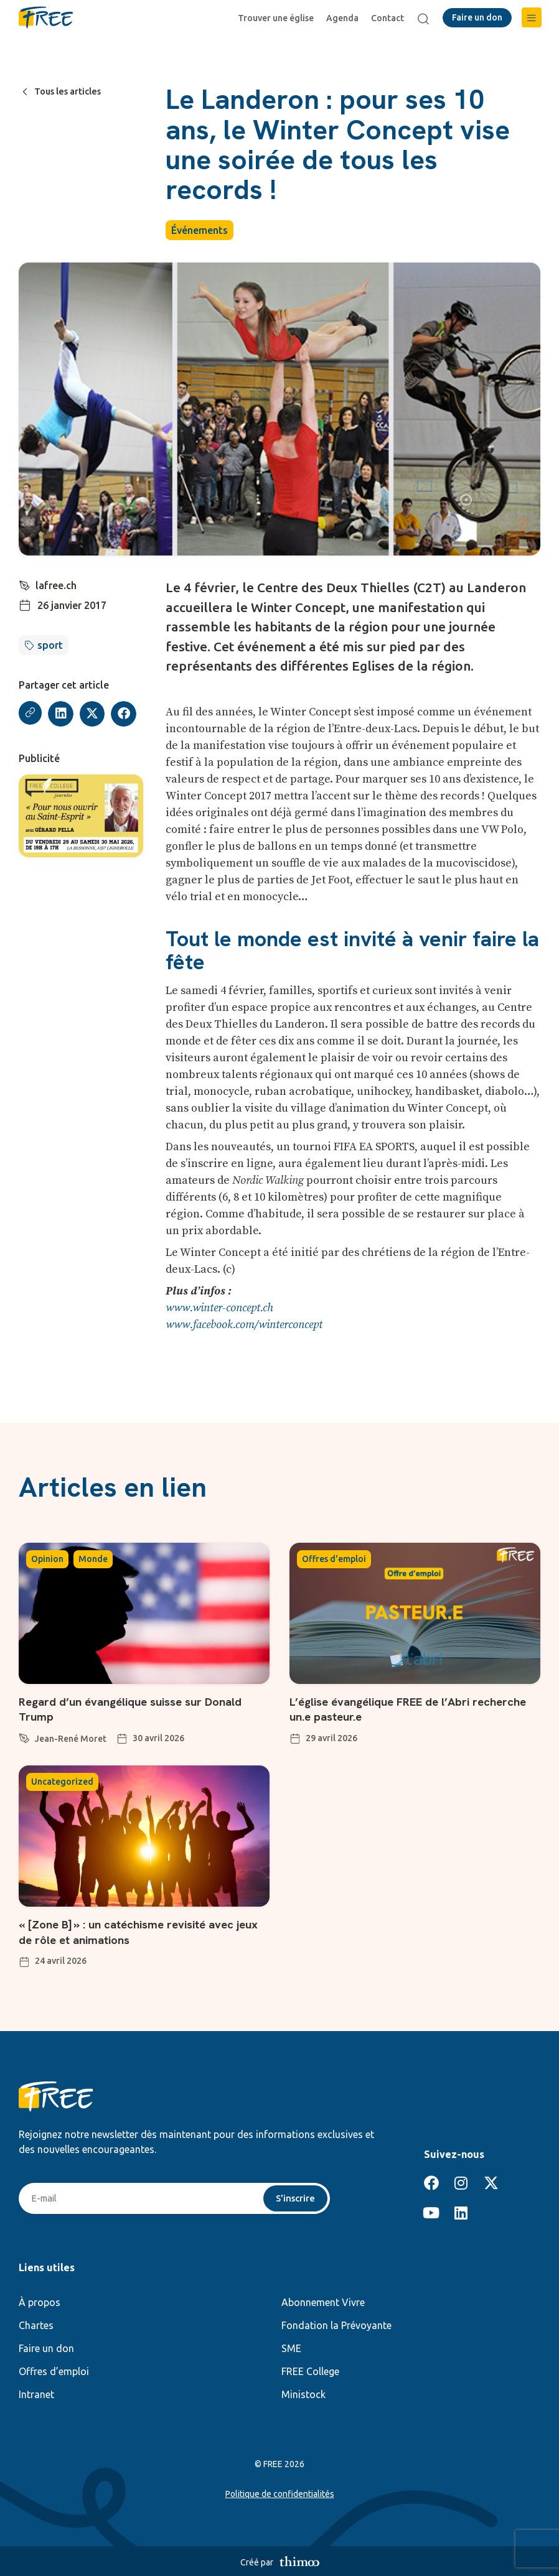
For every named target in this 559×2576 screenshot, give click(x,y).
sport (50, 645)
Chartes (36, 2324)
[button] (532, 17)
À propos (39, 2301)
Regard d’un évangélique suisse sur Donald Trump (140, 1708)
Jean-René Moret (70, 1738)
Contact (389, 18)
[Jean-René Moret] (24, 1735)
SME (291, 2347)
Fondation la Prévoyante (336, 2324)
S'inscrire (294, 2196)
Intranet (36, 2393)
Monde (93, 1559)
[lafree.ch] (25, 584)
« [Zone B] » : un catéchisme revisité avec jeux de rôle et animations (136, 1930)
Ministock (303, 2393)
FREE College (310, 2370)
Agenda (345, 18)
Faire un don (46, 2347)
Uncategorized (62, 1781)
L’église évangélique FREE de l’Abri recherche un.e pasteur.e (387, 1708)
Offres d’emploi (54, 2370)
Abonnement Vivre (323, 2301)
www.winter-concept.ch (219, 1308)
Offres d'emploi (334, 1559)
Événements (199, 230)
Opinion (47, 1559)
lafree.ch (56, 585)
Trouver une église (278, 18)
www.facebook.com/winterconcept (244, 1325)
